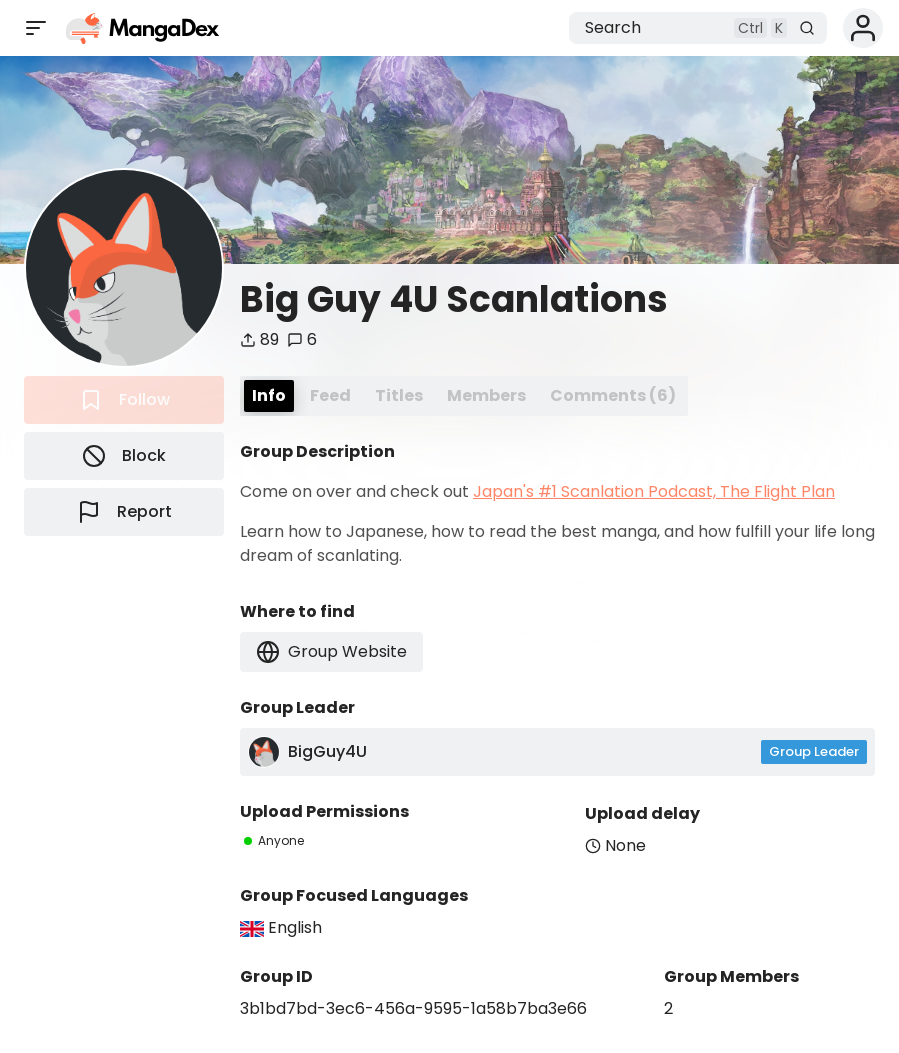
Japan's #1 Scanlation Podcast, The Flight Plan (654, 491)
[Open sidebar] (36, 28)
